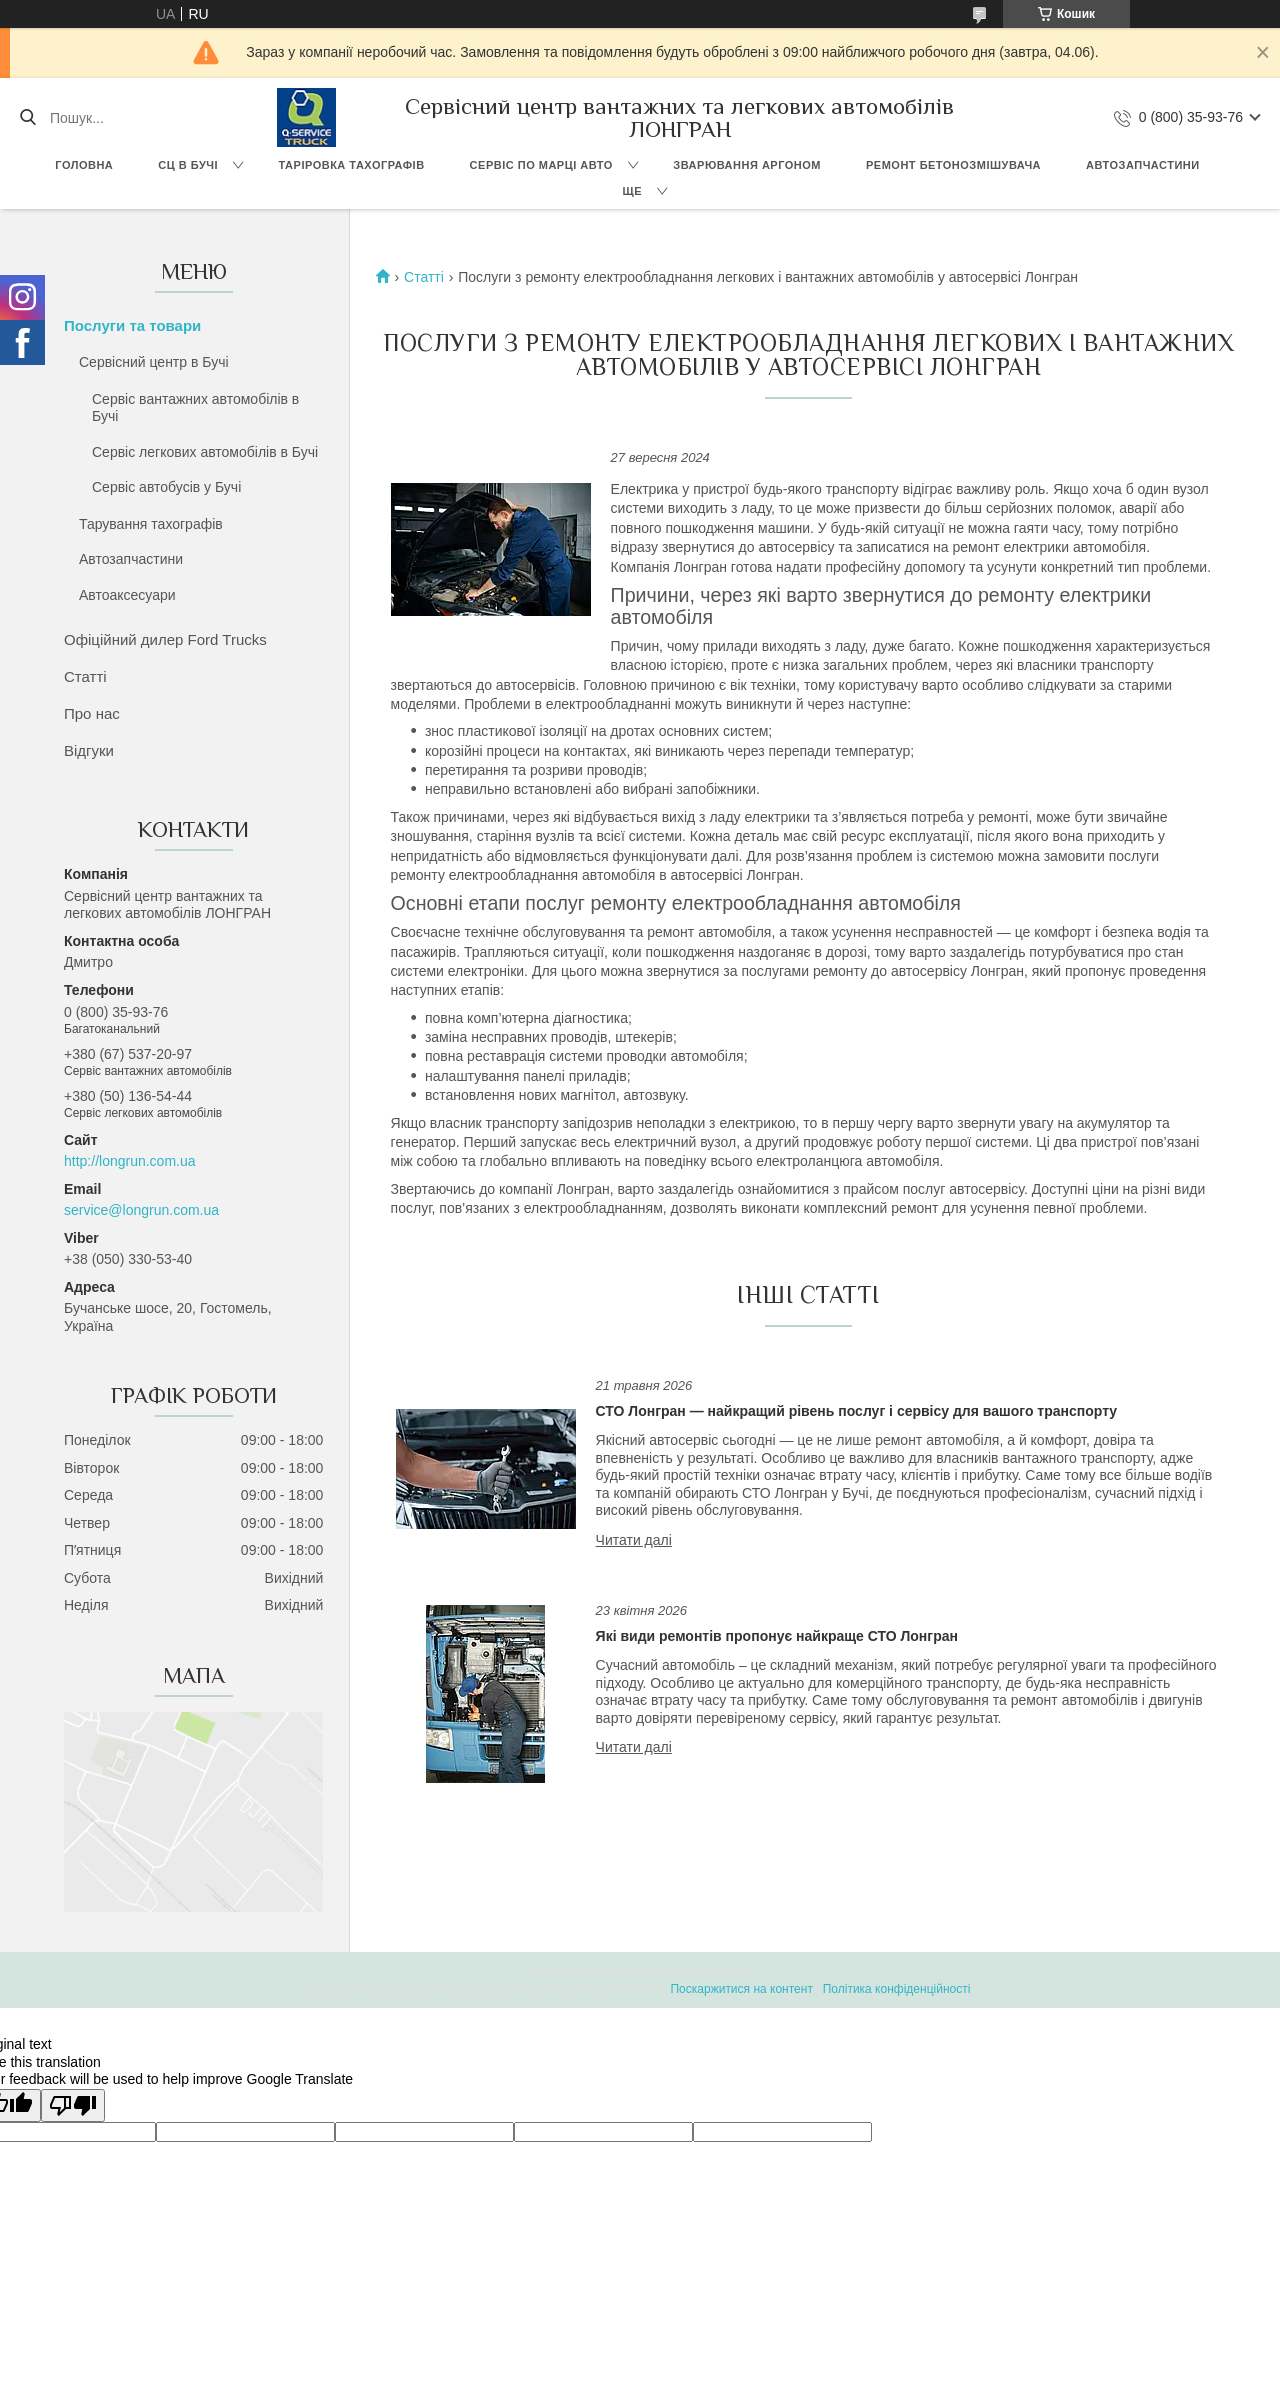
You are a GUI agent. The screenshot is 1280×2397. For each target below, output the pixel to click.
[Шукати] (27, 118)
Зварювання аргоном (747, 165)
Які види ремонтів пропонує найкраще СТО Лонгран (777, 1636)
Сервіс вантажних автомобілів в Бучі (195, 408)
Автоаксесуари (127, 595)
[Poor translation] (73, 2105)
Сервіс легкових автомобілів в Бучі (205, 452)
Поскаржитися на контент (741, 1989)
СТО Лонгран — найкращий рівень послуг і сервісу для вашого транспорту (857, 1411)
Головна (84, 165)
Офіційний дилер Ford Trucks (165, 639)
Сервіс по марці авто (541, 165)
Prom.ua (733, 1971)
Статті (85, 676)
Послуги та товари (132, 325)
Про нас (92, 713)
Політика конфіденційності (897, 1989)
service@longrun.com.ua (141, 1210)
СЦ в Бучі (188, 165)
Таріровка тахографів (352, 165)
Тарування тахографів (151, 524)
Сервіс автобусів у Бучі (166, 487)
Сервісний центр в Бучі (154, 362)
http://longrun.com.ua (130, 1161)
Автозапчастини (1143, 165)
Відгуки (89, 750)
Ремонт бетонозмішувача (953, 165)
